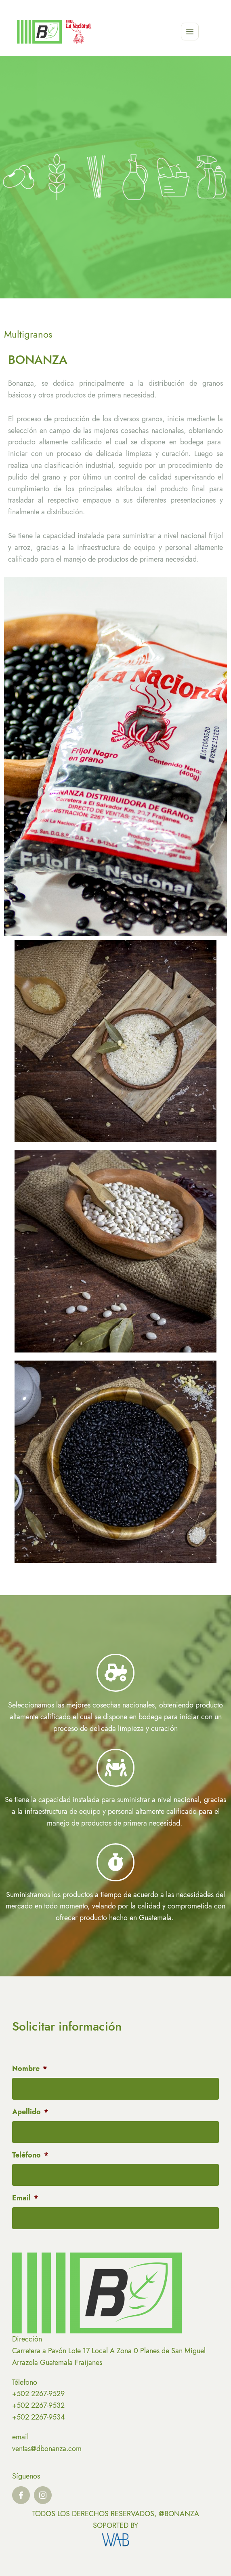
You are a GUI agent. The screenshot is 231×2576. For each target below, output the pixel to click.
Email (25, 2198)
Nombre (29, 2068)
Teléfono (30, 2155)
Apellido (30, 2112)
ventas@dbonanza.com (47, 2448)
